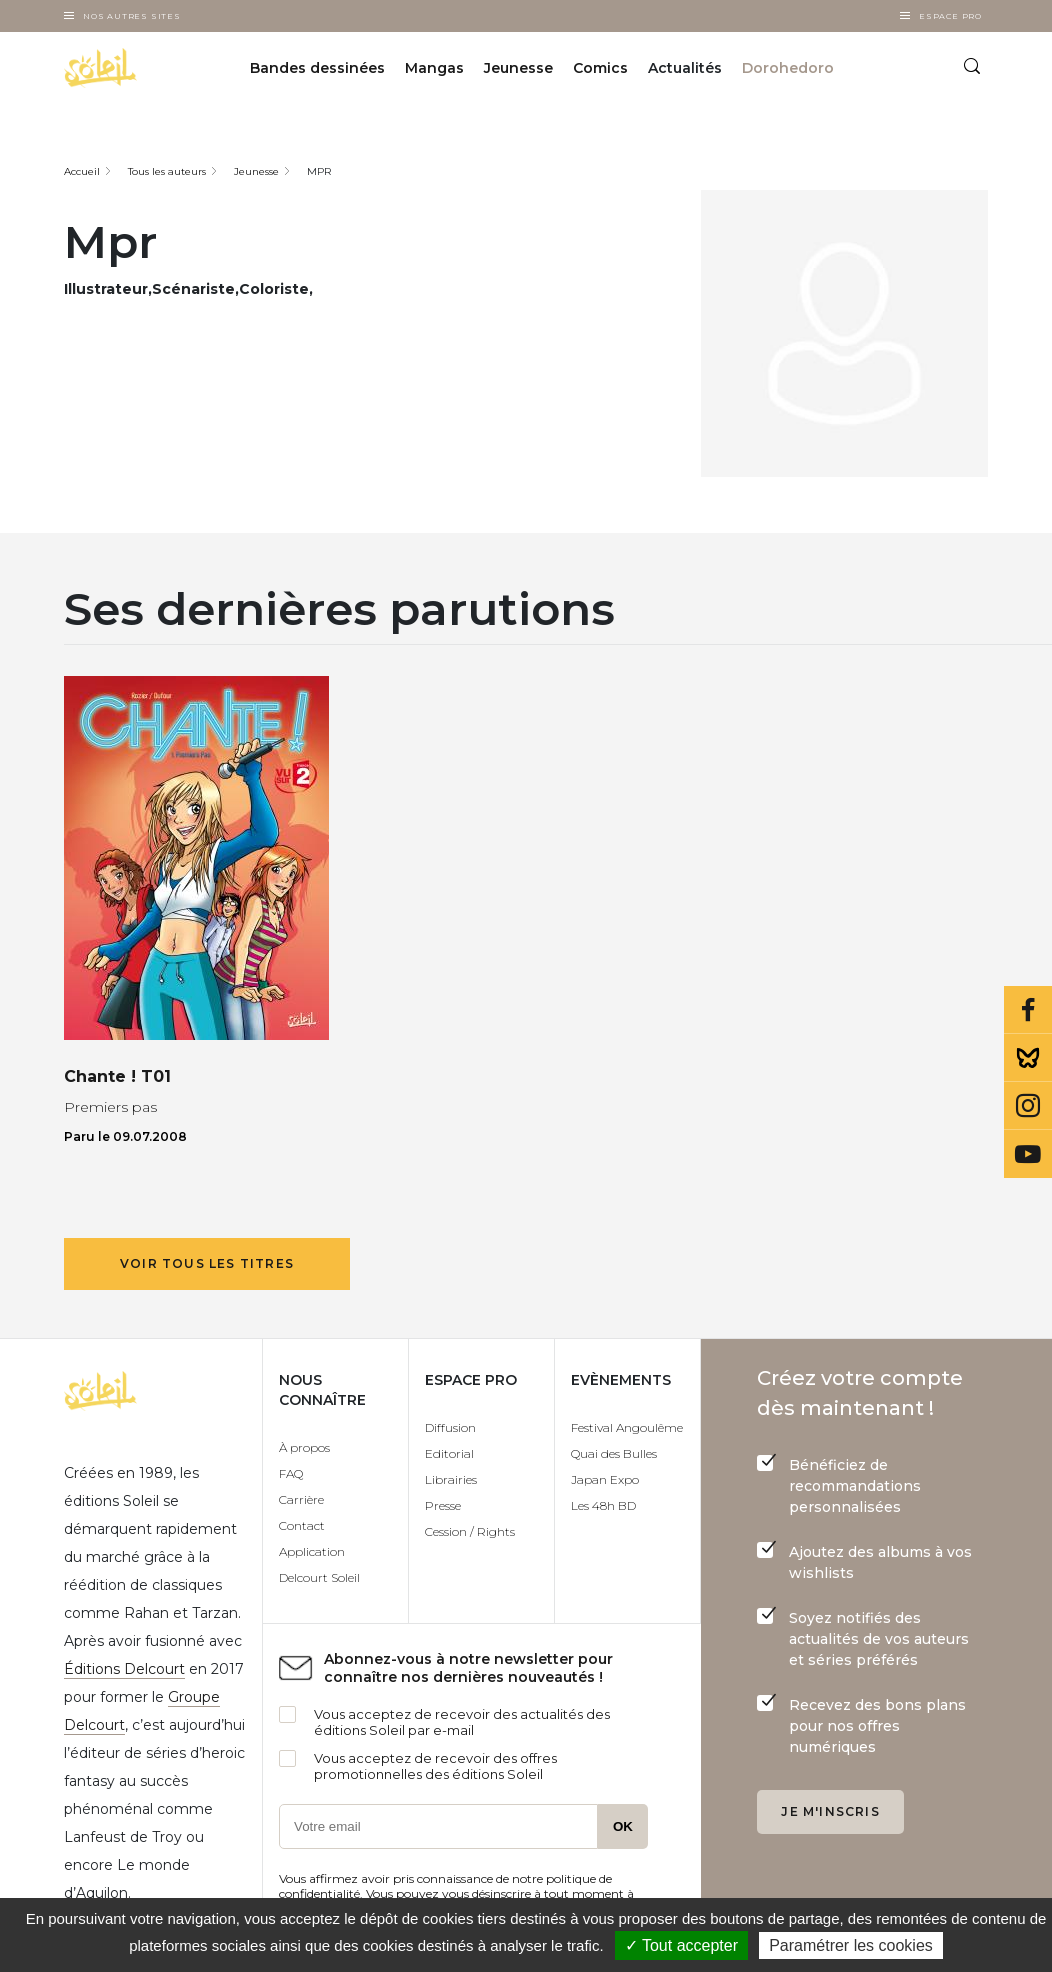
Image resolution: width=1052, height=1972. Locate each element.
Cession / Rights (470, 1531)
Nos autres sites (132, 16)
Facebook (1028, 1010)
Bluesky (1028, 1058)
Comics (600, 68)
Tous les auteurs (167, 171)
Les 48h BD (603, 1505)
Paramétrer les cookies (851, 1945)
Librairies (451, 1479)
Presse (443, 1505)
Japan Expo (605, 1479)
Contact (302, 1525)
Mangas (434, 68)
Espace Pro (950, 16)
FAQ (291, 1473)
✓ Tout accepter (681, 1945)
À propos (304, 1447)
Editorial (449, 1453)
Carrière (301, 1499)
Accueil (82, 171)
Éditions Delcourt (124, 1669)
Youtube (1028, 1154)
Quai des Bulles (614, 1453)
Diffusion (450, 1427)
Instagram (1028, 1106)
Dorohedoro (788, 68)
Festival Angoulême (627, 1427)
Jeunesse (518, 68)
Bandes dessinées (317, 68)
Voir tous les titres (207, 1263)
